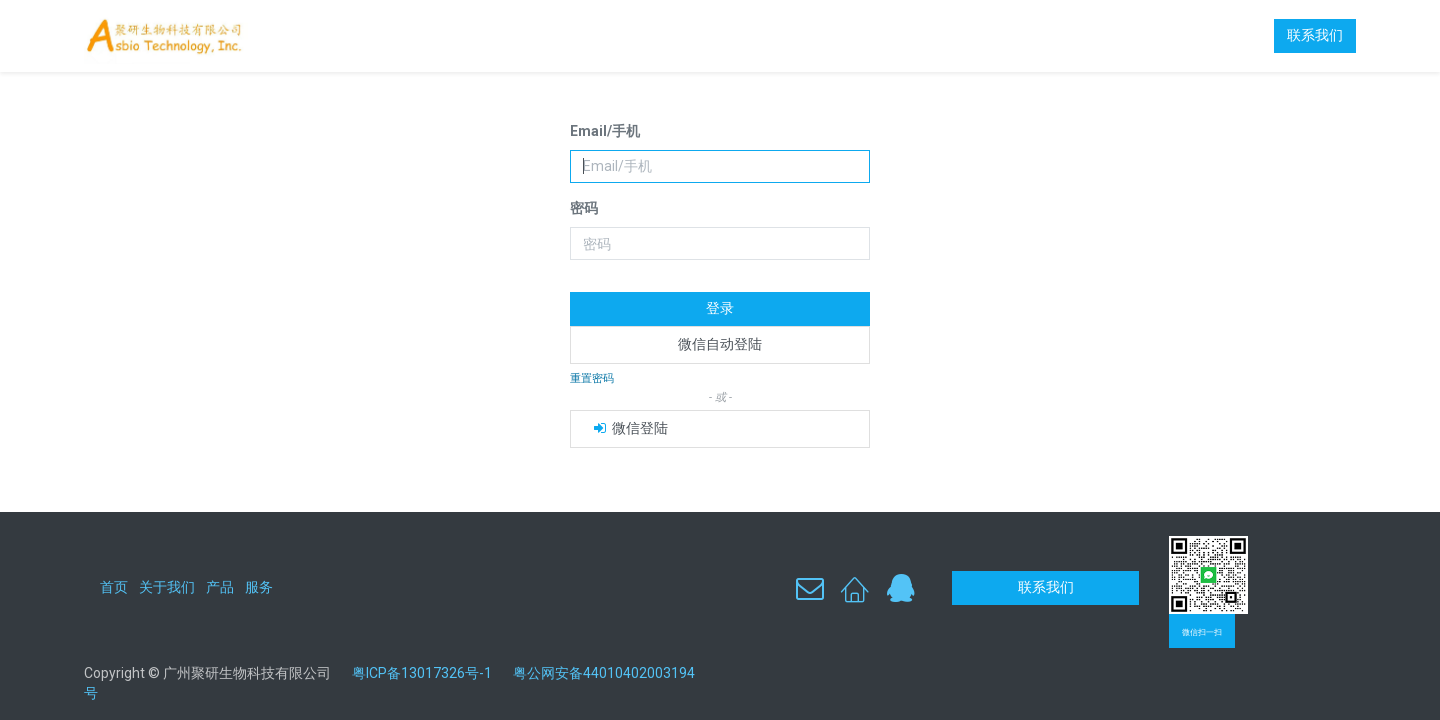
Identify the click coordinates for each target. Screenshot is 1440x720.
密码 (584, 208)
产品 (220, 587)
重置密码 (592, 378)
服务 (259, 587)
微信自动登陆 (720, 344)
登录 (720, 308)
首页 (114, 587)
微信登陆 (629, 428)
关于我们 (167, 587)
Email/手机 (605, 131)
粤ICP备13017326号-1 (429, 673)
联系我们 (1315, 35)
